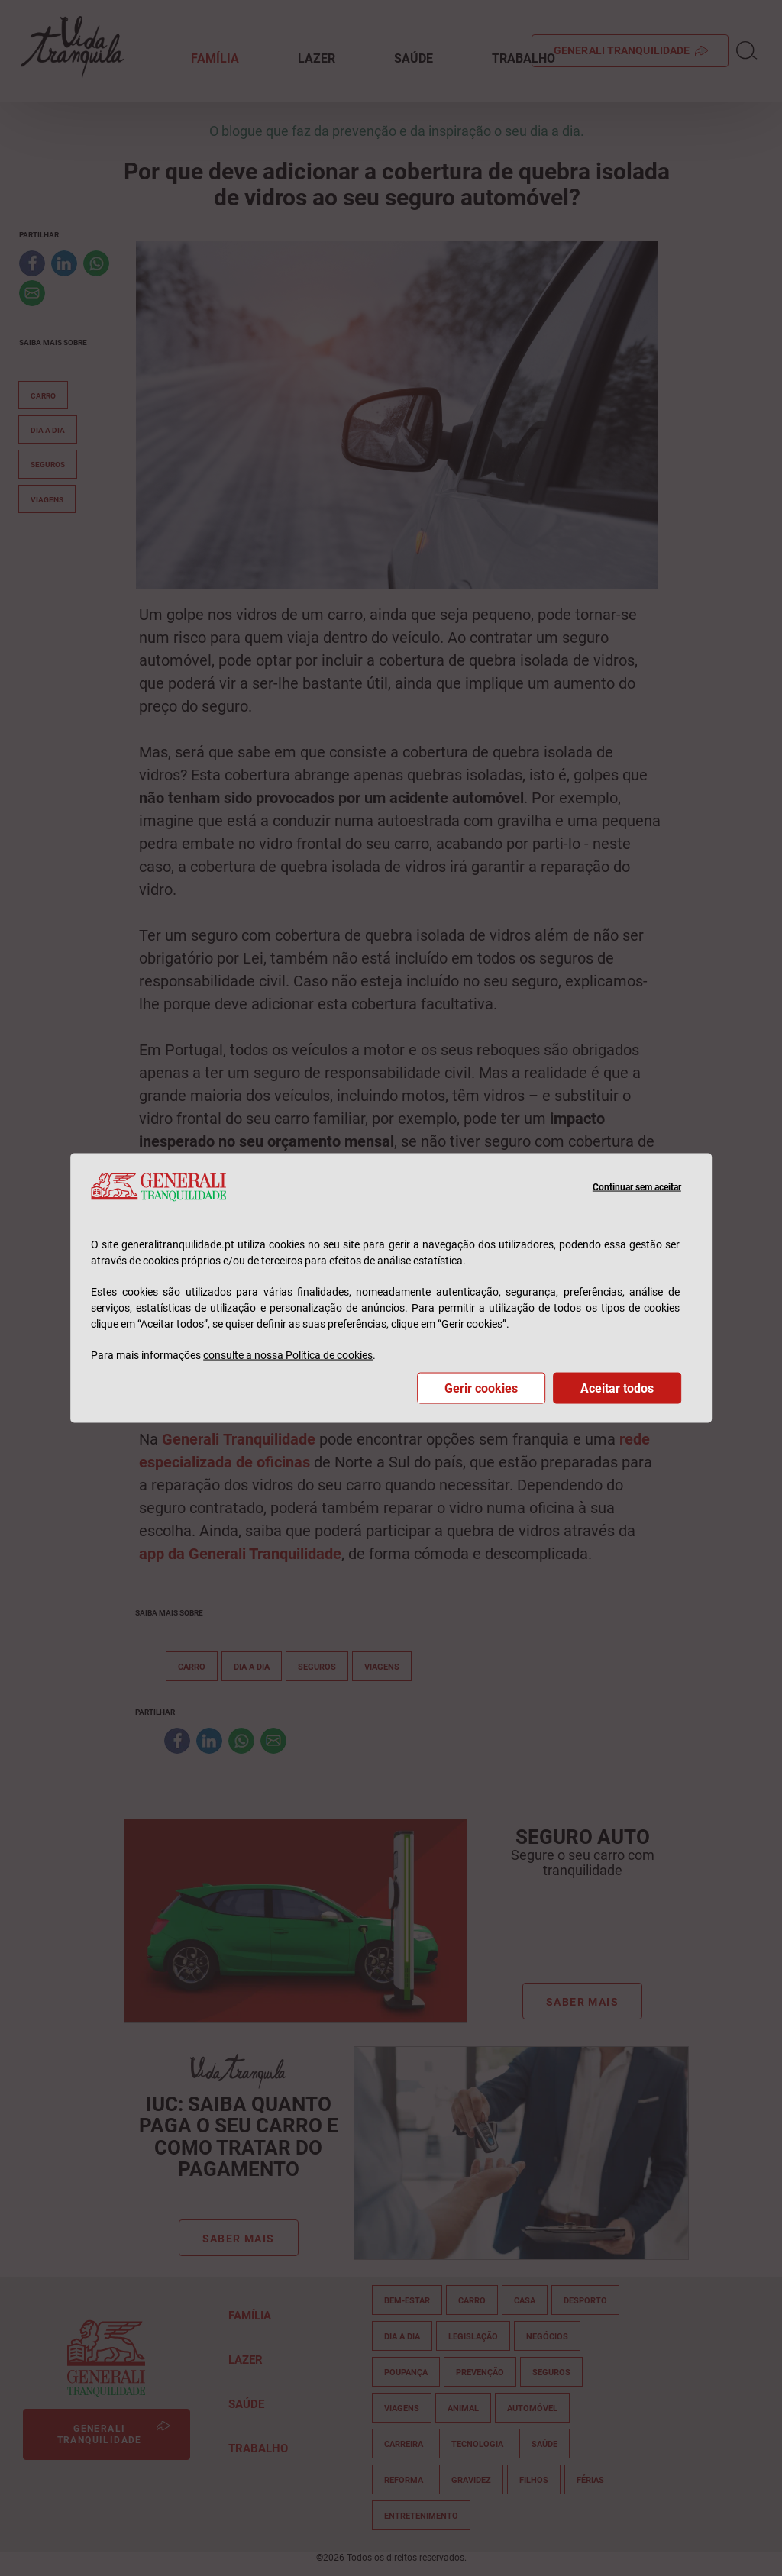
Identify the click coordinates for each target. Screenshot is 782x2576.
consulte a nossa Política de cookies (288, 1354)
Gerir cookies (481, 1387)
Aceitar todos (617, 1387)
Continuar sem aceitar (637, 1186)
